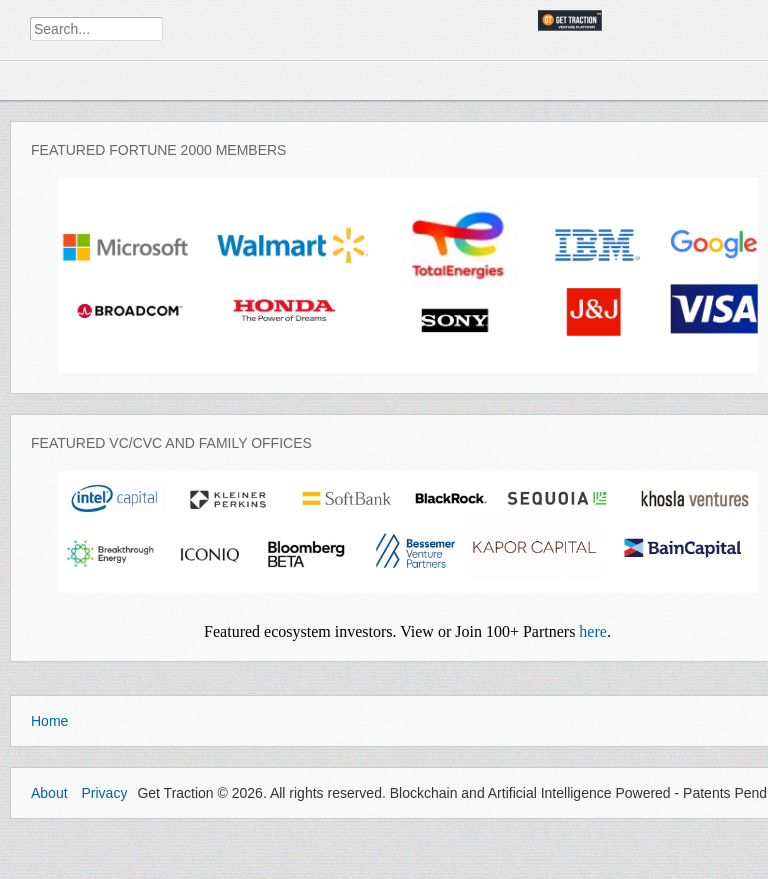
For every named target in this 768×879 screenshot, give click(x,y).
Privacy (104, 793)
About (49, 793)
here (593, 631)
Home (49, 721)
